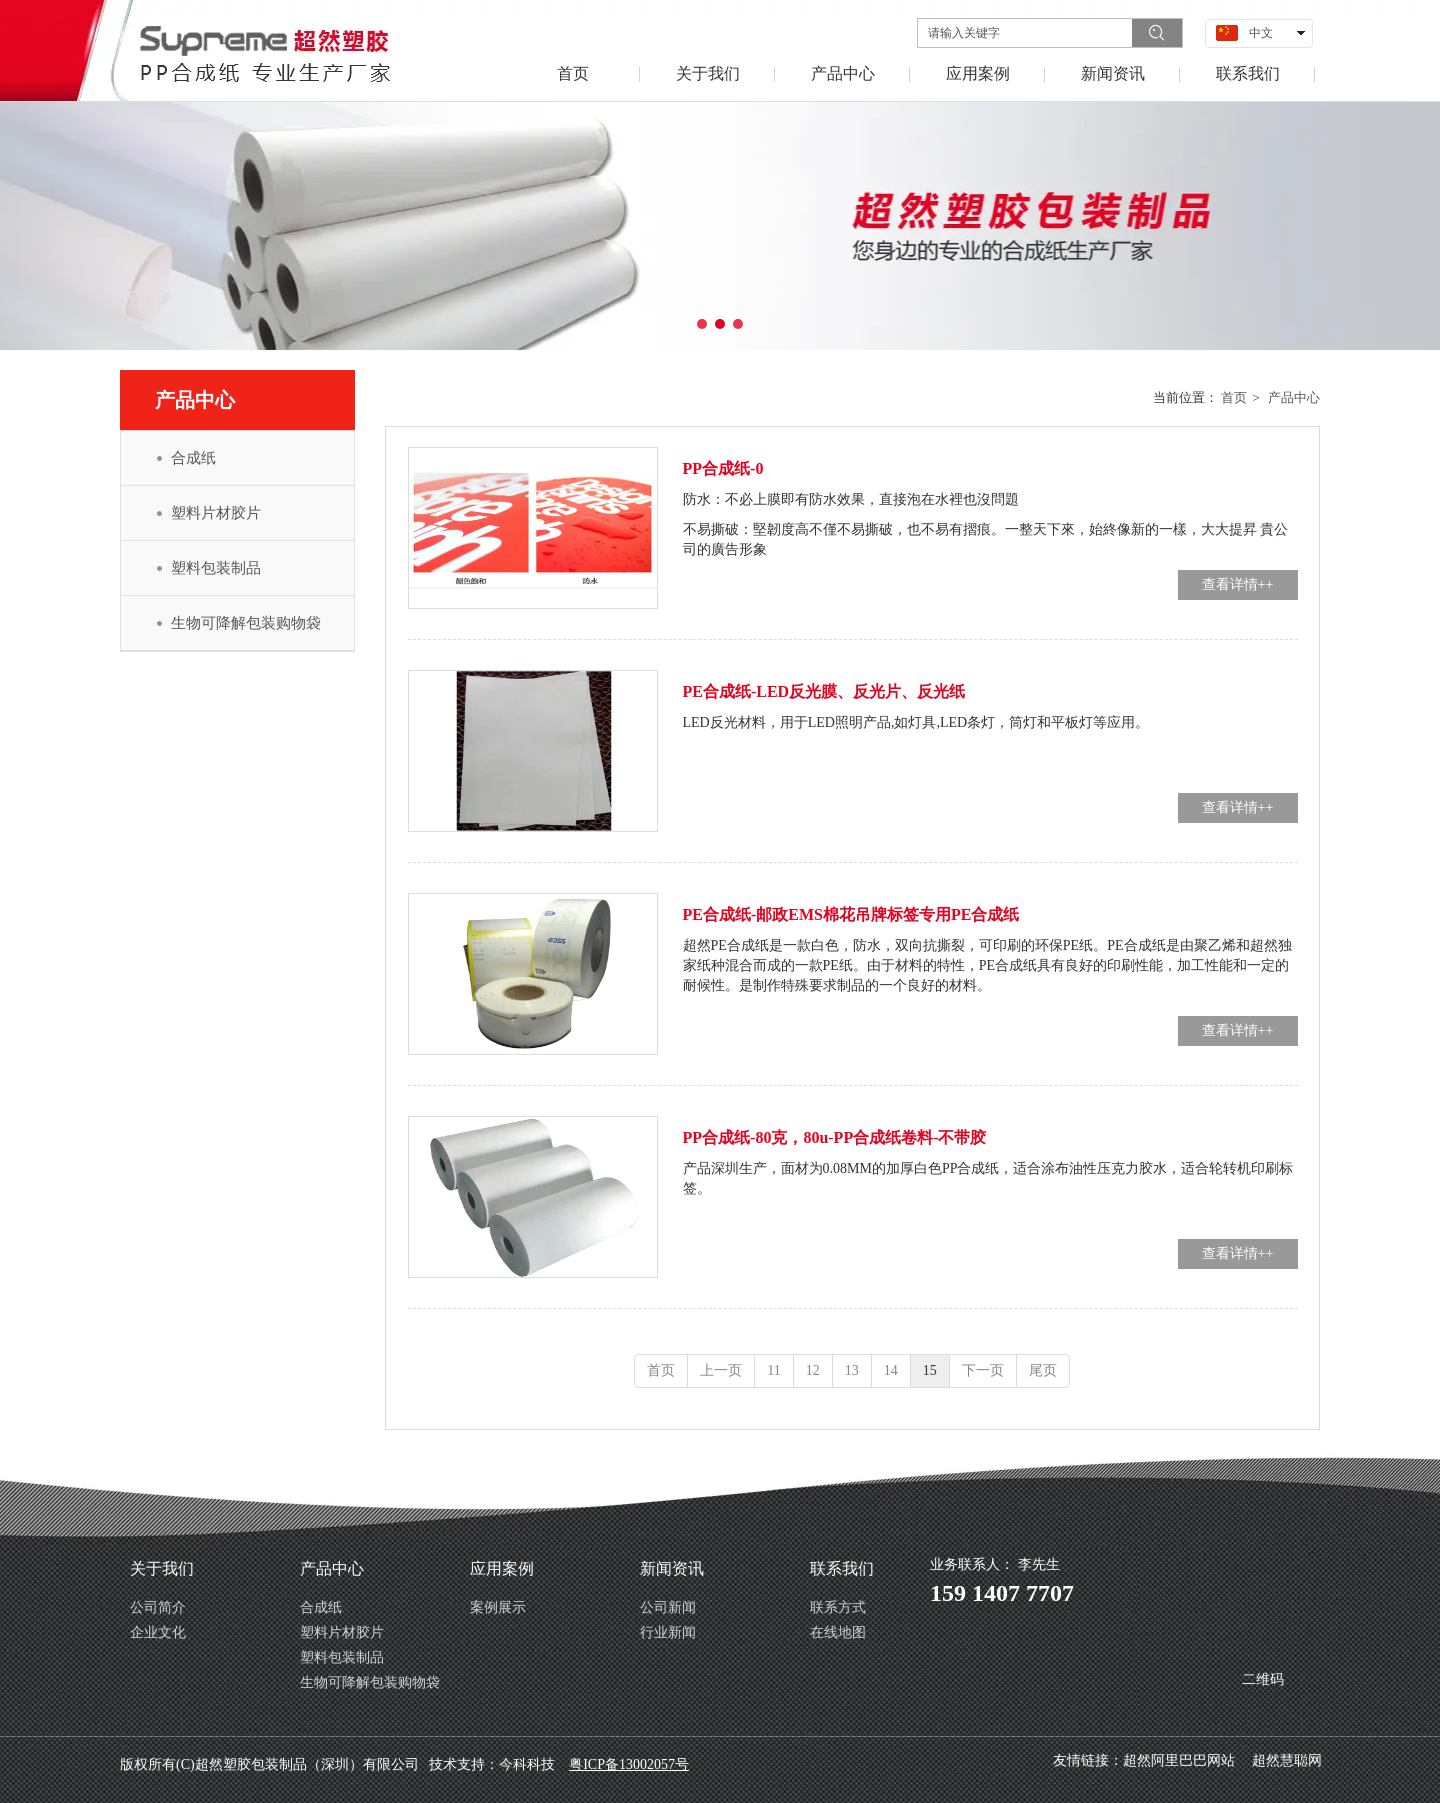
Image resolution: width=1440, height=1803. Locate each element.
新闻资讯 (672, 1568)
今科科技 (527, 1764)
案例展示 (498, 1607)
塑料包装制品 (342, 1657)
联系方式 (838, 1607)
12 (813, 1370)
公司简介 (158, 1607)
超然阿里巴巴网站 (1179, 1760)
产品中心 (1294, 397)
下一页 (983, 1370)
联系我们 (842, 1568)
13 (852, 1370)
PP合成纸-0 (723, 468)
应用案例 (502, 1568)
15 (930, 1370)
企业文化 (158, 1632)
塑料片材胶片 (342, 1632)
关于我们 (162, 1568)
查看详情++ (1238, 584)
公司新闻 (668, 1607)
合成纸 (321, 1607)
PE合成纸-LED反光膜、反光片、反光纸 (824, 691)
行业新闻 (668, 1632)
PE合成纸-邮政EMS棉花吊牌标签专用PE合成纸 (851, 914)
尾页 (1043, 1370)
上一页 (721, 1370)
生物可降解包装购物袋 (370, 1682)
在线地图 (838, 1632)
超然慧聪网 (1287, 1760)
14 (891, 1370)
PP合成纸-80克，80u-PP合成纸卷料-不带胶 (835, 1137)
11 (773, 1370)
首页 (1234, 397)
